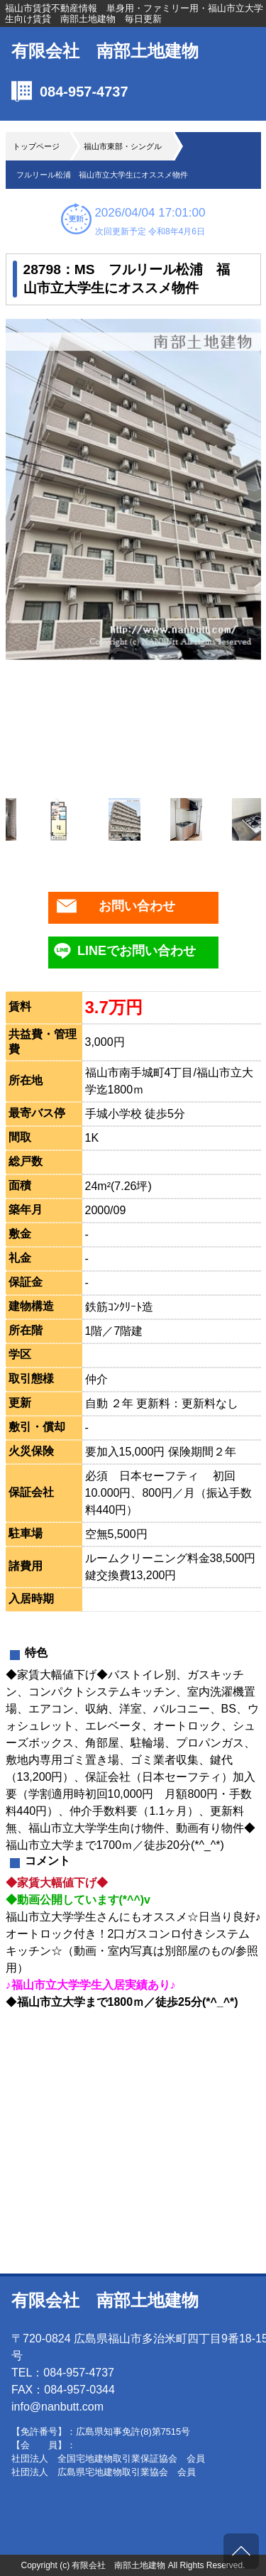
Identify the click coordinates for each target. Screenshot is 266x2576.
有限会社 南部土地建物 (105, 50)
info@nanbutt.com (57, 2407)
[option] (133, 489)
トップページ (36, 146)
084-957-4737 (84, 91)
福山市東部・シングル (123, 146)
